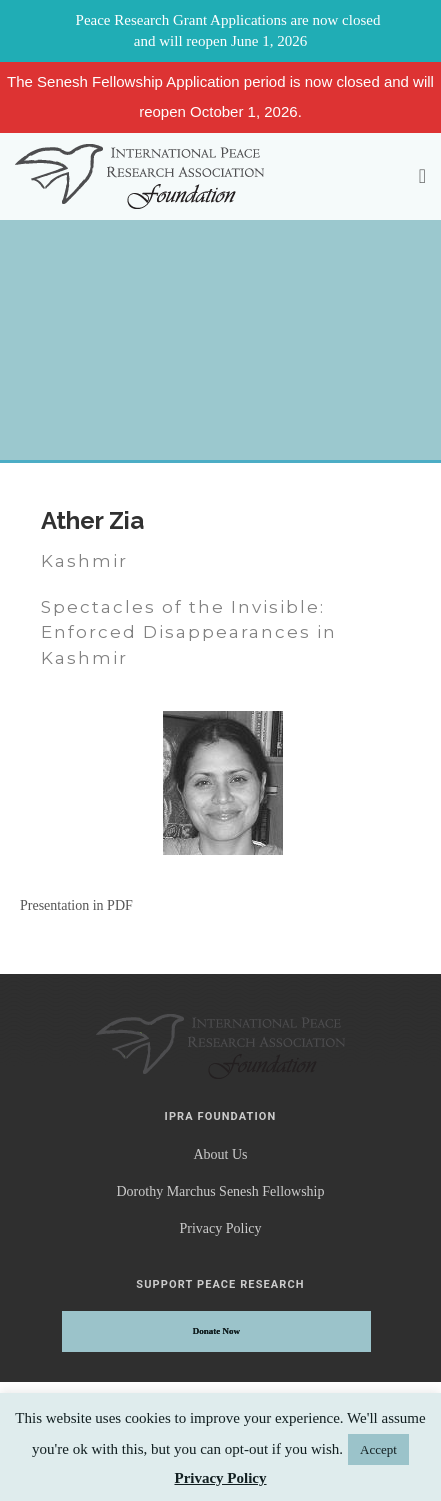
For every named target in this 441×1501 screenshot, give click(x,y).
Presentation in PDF (76, 905)
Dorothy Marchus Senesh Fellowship (220, 1191)
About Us (220, 1154)
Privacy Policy (220, 1228)
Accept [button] (378, 1449)
